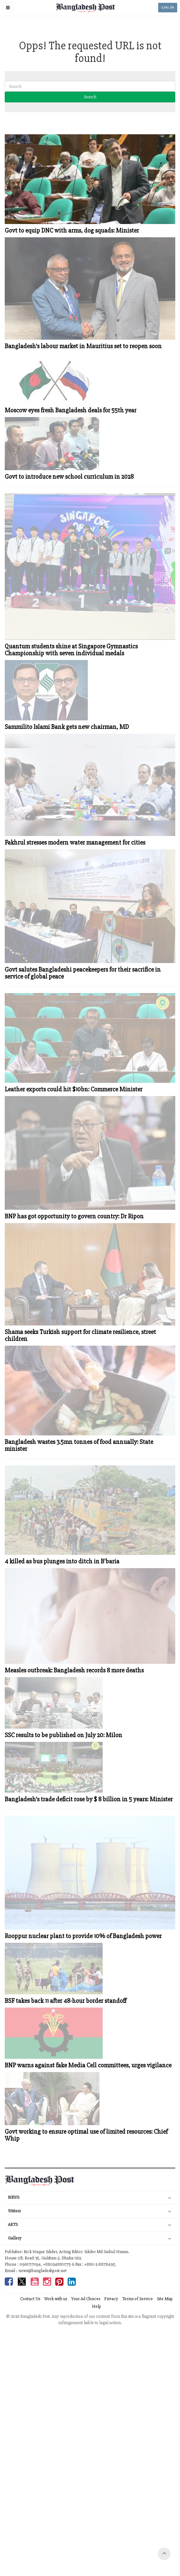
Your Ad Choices (85, 2298)
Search (90, 97)
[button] (8, 8)
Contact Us (30, 2298)
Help (96, 2306)
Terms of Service (137, 2298)
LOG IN (167, 7)
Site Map (165, 2298)
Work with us (55, 2298)
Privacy (111, 2298)
